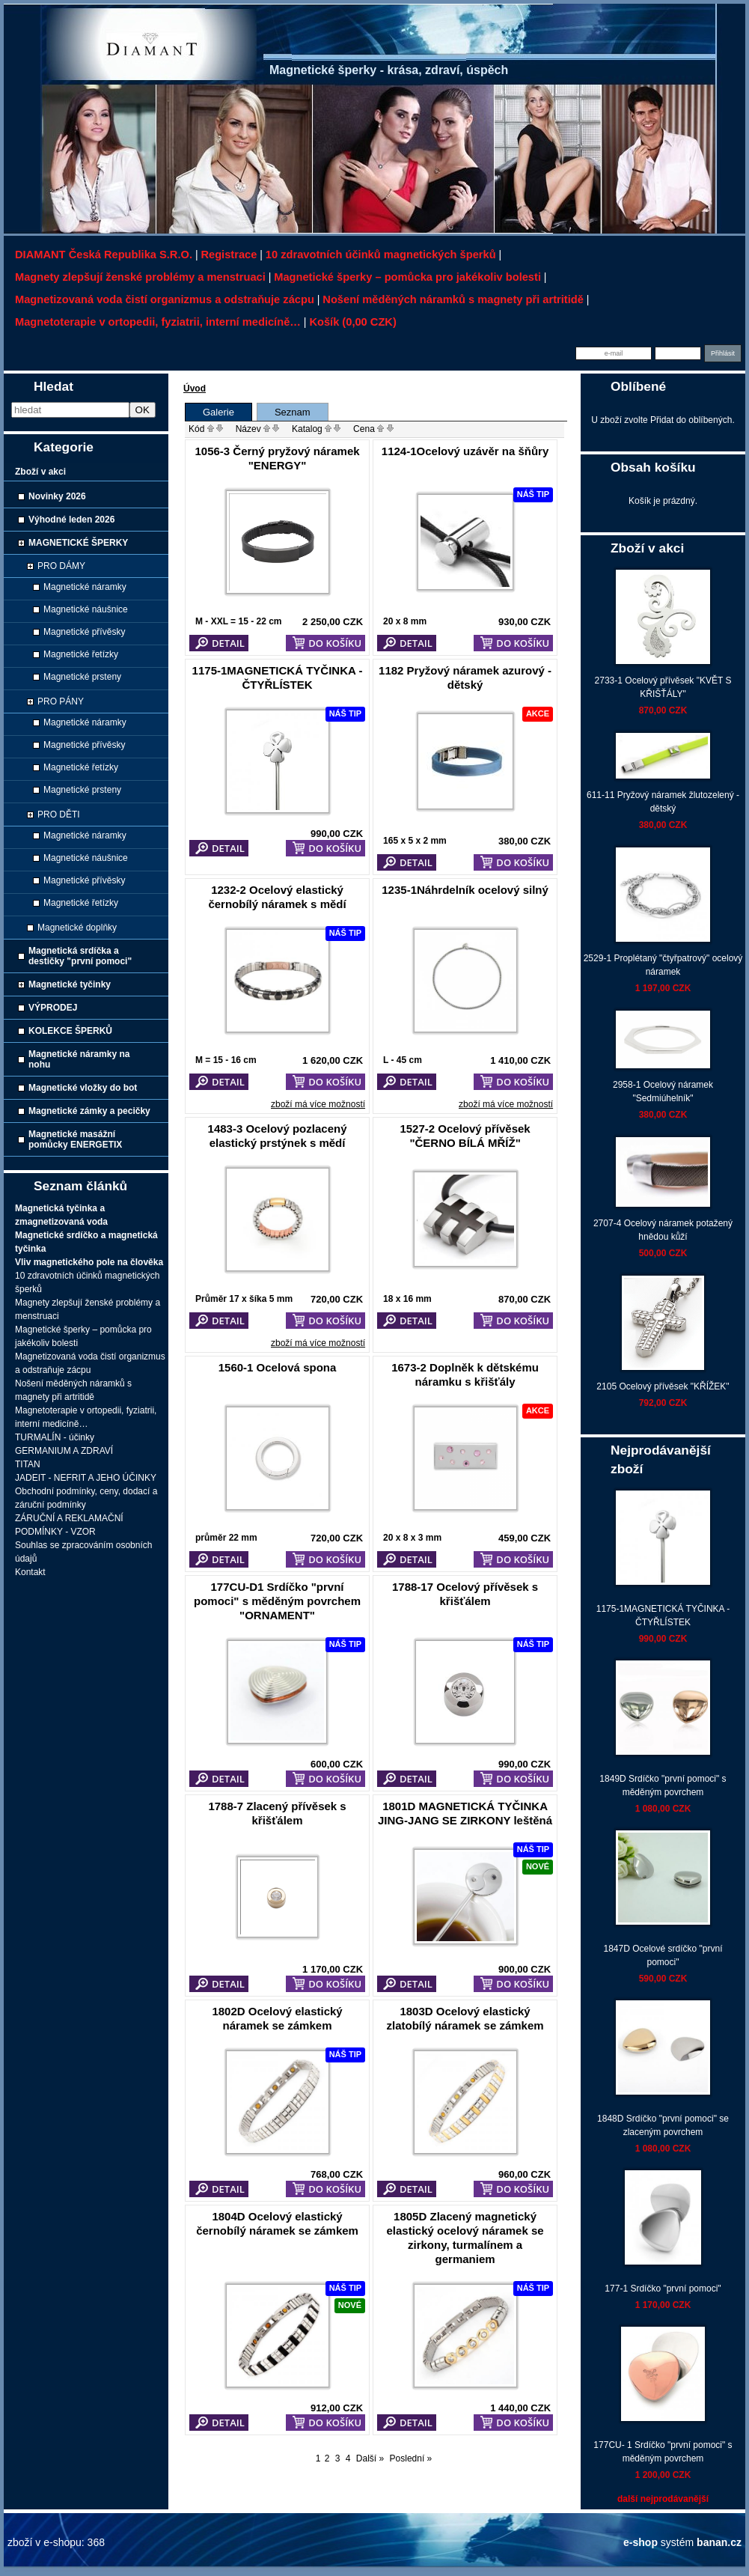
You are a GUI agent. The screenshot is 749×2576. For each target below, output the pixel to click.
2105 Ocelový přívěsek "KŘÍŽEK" (662, 1386)
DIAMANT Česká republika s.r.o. (103, 255)
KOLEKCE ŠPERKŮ (70, 1031)
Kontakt (30, 1572)
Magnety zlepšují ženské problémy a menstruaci (140, 277)
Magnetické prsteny (82, 677)
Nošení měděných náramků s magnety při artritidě (453, 299)
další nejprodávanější (663, 2499)
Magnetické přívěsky (84, 632)
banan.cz (719, 2542)
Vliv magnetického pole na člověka (89, 1262)
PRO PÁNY (60, 701)
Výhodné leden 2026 (71, 519)
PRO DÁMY (61, 566)
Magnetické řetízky (80, 654)
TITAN (27, 1464)
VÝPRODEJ (52, 1007)
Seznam (293, 412)
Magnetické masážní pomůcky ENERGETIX (75, 1139)
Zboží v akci (40, 471)
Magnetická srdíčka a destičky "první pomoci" (80, 956)
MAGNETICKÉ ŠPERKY (78, 543)
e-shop (640, 2542)
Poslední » (411, 2458)
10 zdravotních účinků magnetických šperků (381, 255)
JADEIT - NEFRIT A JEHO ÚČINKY (85, 1478)
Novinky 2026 (57, 496)
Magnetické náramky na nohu (78, 1059)
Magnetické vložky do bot (82, 1088)
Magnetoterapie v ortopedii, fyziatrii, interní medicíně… (158, 322)
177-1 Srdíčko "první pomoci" (663, 2288)
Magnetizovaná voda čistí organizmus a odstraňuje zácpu (164, 299)
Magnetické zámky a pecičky (89, 1111)
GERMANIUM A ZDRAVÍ (64, 1451)
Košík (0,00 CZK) (352, 322)
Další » (370, 2458)
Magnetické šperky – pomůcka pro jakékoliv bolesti (407, 277)
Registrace (229, 255)
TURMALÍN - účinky (54, 1437)
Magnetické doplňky (77, 927)
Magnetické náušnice (85, 609)
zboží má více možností (318, 1104)
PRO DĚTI (58, 814)
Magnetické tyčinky (69, 984)
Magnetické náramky (84, 587)
